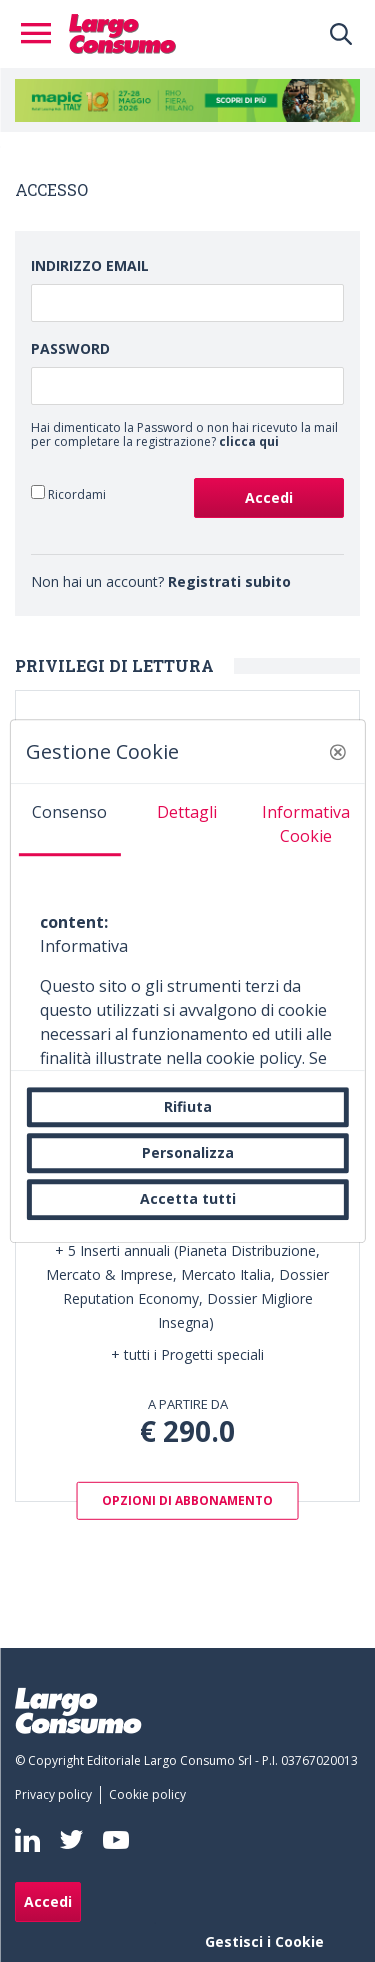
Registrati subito (229, 581)
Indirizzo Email (90, 265)
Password (70, 348)
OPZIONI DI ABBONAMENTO (187, 1500)
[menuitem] (57, 1795)
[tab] (69, 820)
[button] (338, 752)
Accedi (48, 1901)
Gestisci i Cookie (264, 1941)
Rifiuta (188, 1106)
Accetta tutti (188, 1199)
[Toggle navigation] (42, 34)
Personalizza (188, 1152)
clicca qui (249, 441)
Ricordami (68, 493)
